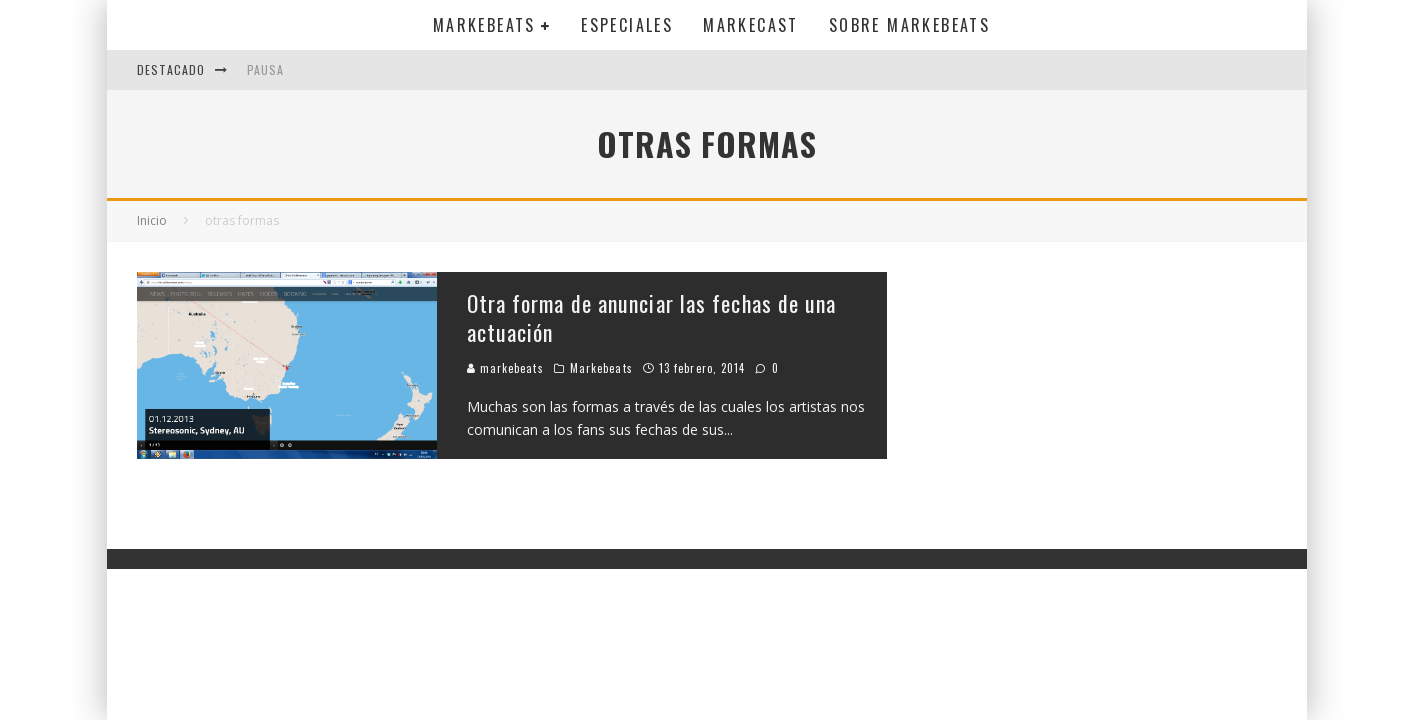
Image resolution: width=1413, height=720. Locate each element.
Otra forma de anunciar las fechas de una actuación (652, 317)
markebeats (505, 368)
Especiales (627, 25)
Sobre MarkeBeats (909, 25)
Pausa (266, 69)
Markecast (751, 25)
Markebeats (484, 25)
